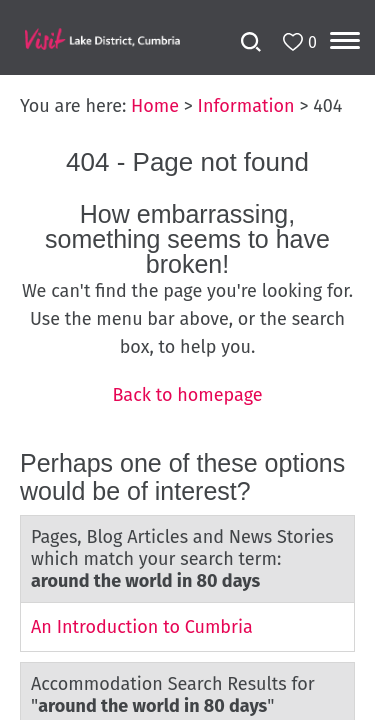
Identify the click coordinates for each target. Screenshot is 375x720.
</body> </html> (187, 360)
